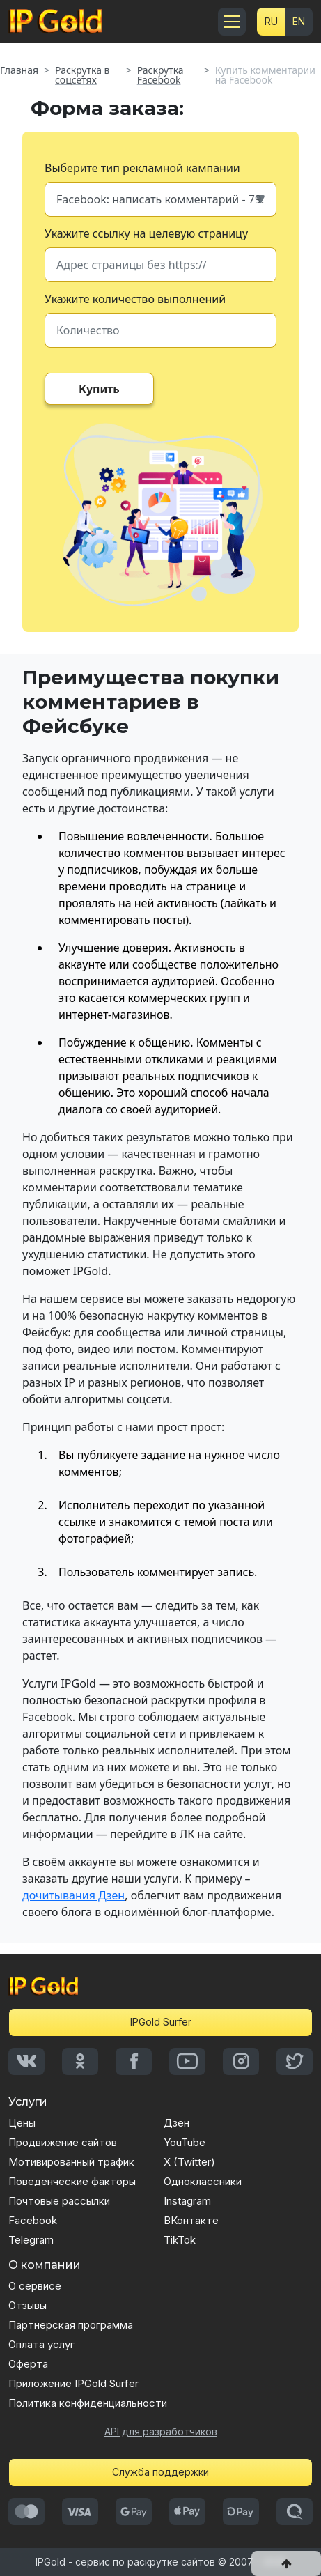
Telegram (31, 2239)
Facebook (32, 2220)
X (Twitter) (189, 2161)
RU (271, 21)
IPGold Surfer (160, 2022)
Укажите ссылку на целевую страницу (146, 233)
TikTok (180, 2239)
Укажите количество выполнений (135, 299)
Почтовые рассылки (59, 2200)
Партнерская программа (70, 2324)
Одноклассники (203, 2181)
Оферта (28, 2363)
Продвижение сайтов (62, 2142)
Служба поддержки (160, 2472)
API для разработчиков (160, 2431)
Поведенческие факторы (72, 2181)
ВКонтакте (191, 2220)
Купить (99, 388)
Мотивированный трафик (71, 2161)
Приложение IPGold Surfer (73, 2383)
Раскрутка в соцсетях (82, 75)
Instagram (187, 2200)
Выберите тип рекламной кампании (142, 168)
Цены (22, 2122)
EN (298, 21)
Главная (19, 70)
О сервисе (34, 2285)
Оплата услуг (41, 2344)
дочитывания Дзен (73, 1895)
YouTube (184, 2142)
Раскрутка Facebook (160, 75)
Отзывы (27, 2305)
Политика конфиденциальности (87, 2402)
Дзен (176, 2122)
